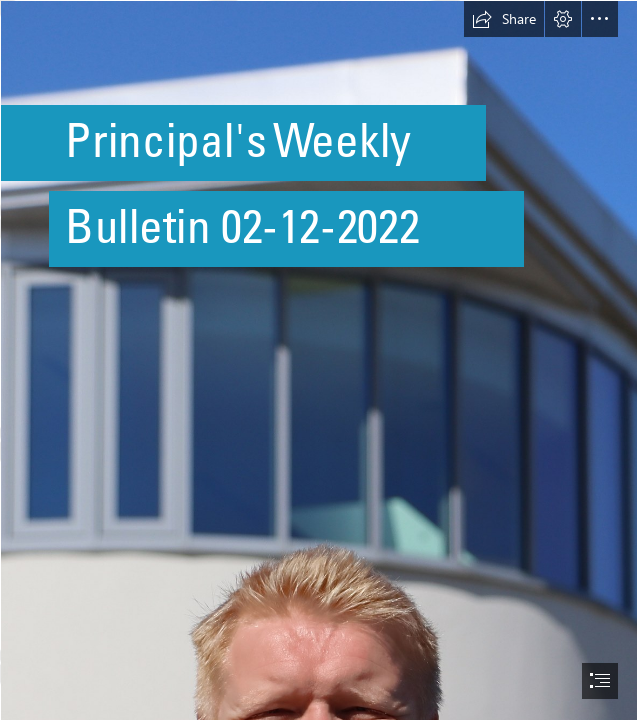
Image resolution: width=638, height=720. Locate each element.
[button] (504, 19)
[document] (319, 360)
